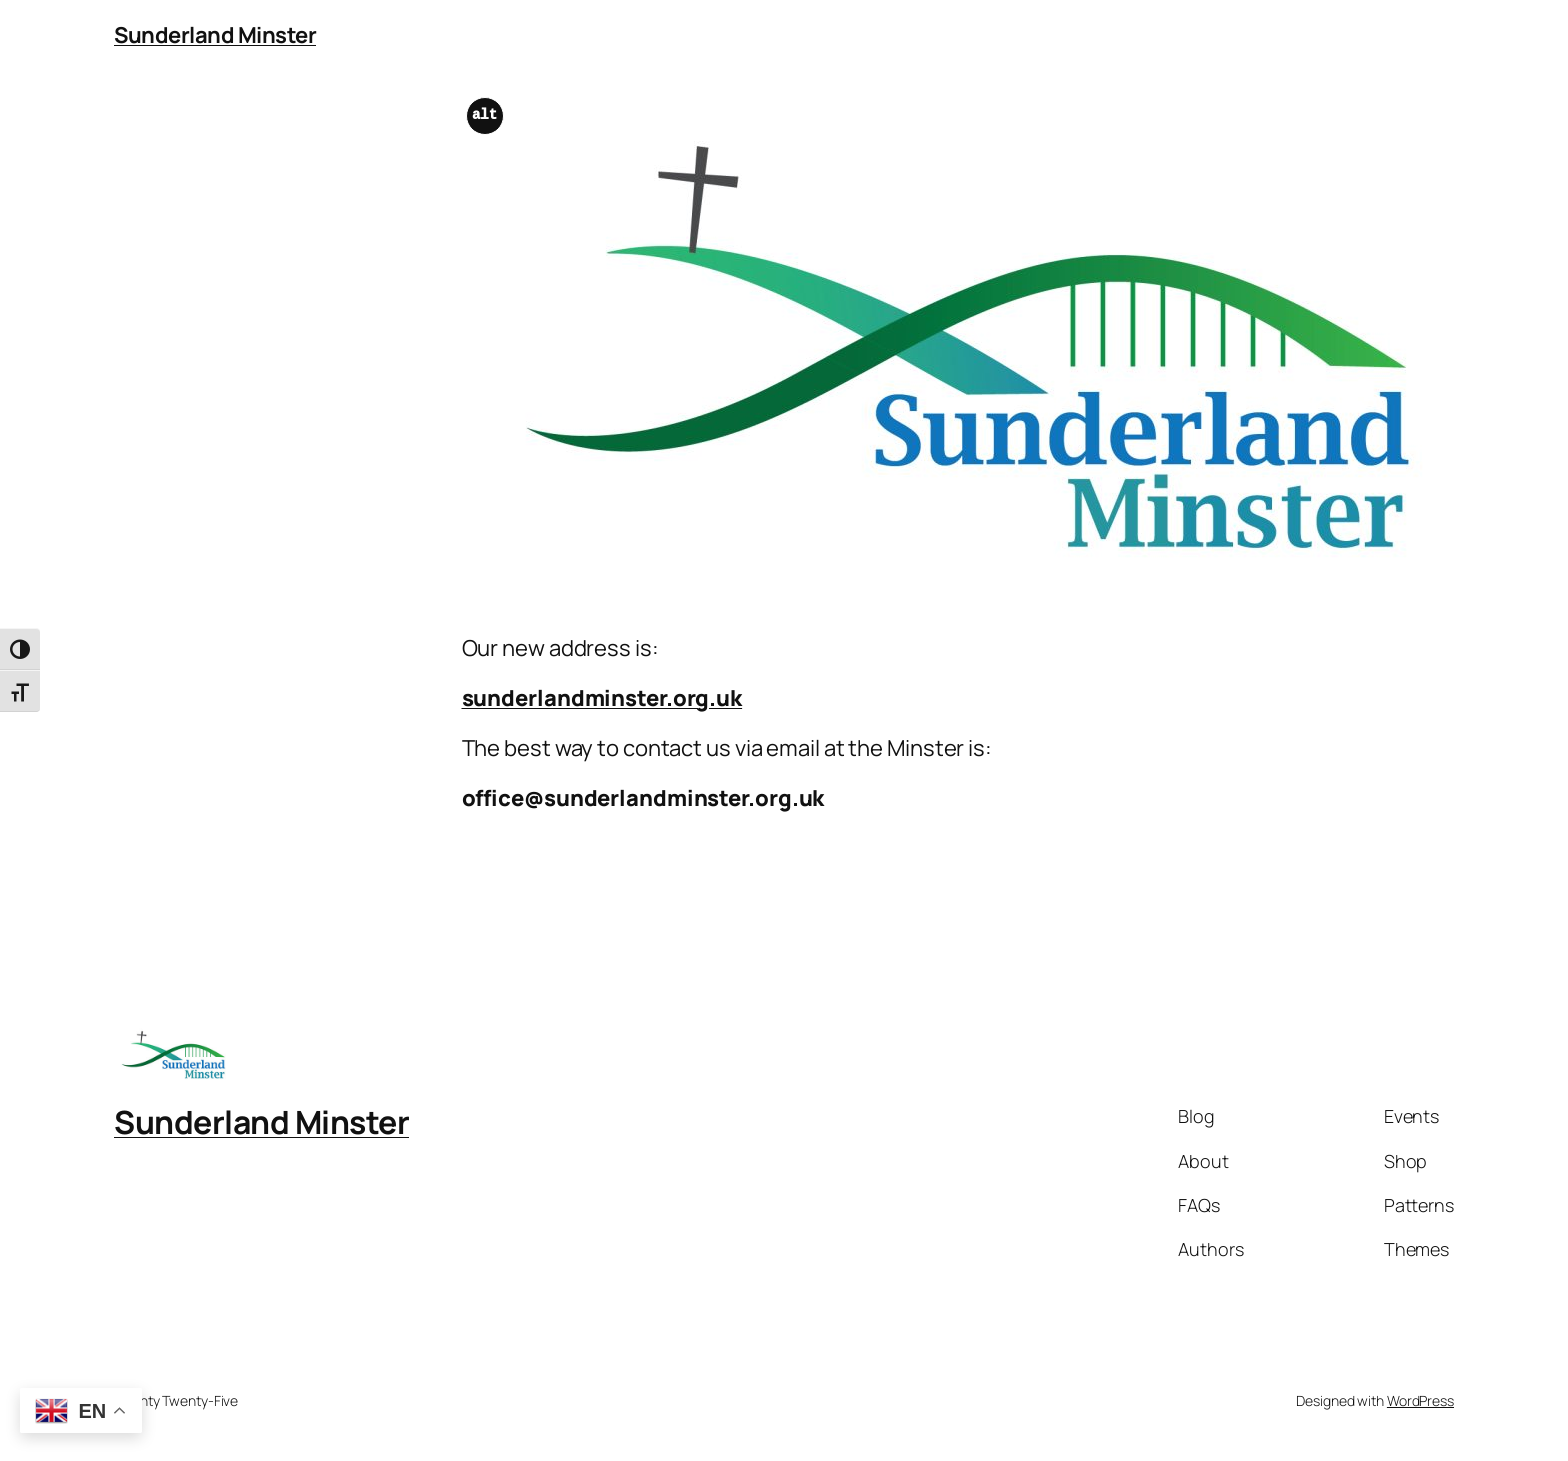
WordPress (1420, 1400)
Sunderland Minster (215, 35)
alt (484, 115)
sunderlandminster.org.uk (602, 698)
